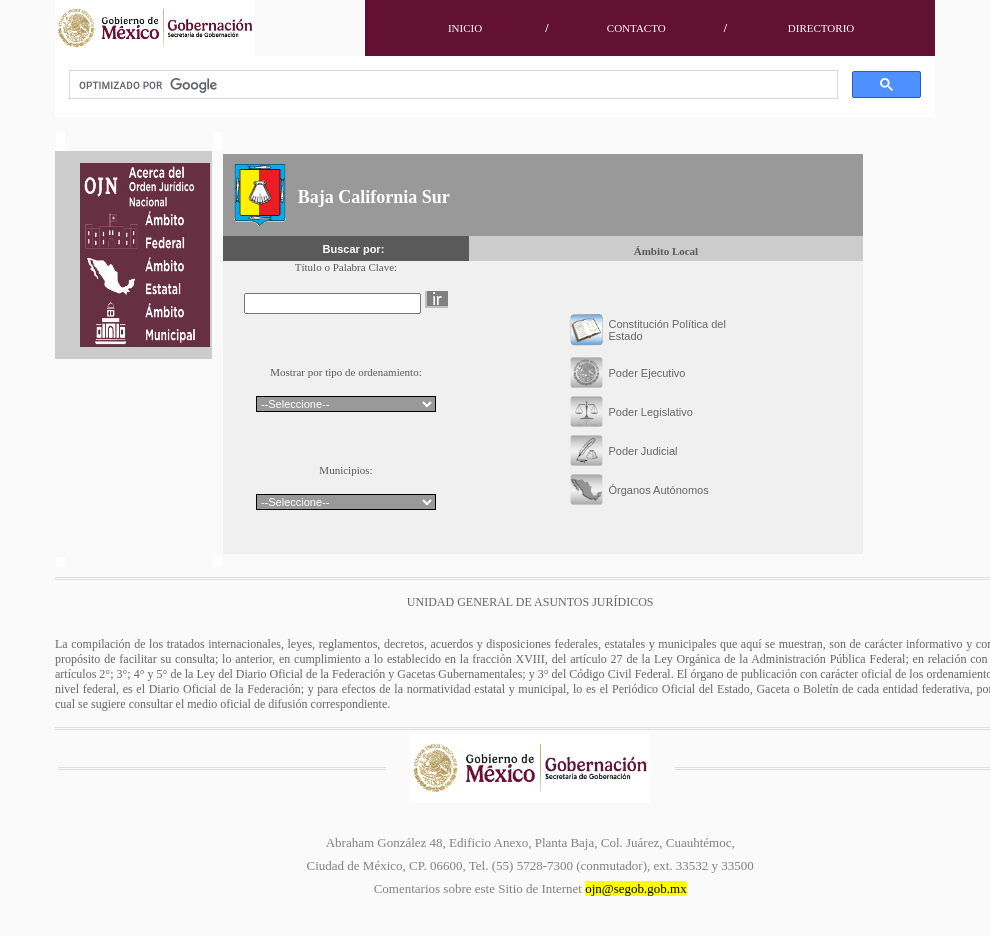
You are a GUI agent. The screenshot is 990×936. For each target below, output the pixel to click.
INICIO (465, 28)
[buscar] (451, 85)
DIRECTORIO (821, 28)
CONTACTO (636, 28)
